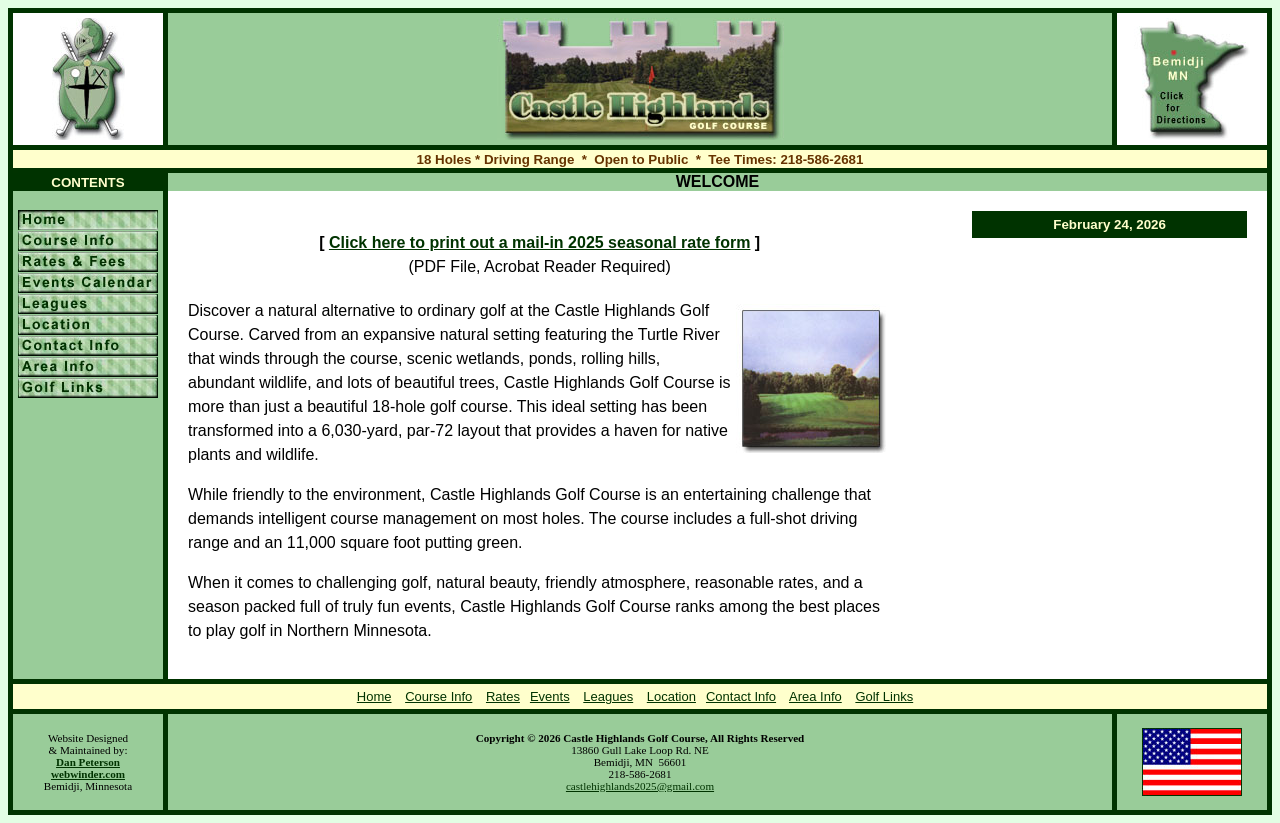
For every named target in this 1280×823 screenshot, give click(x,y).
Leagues (608, 696)
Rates (503, 696)
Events (550, 696)
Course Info (438, 696)
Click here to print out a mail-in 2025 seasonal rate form (539, 242)
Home (374, 696)
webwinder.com (88, 774)
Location (671, 696)
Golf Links (884, 696)
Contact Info (741, 696)
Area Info (815, 696)
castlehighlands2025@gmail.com (640, 786)
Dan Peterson (88, 762)
